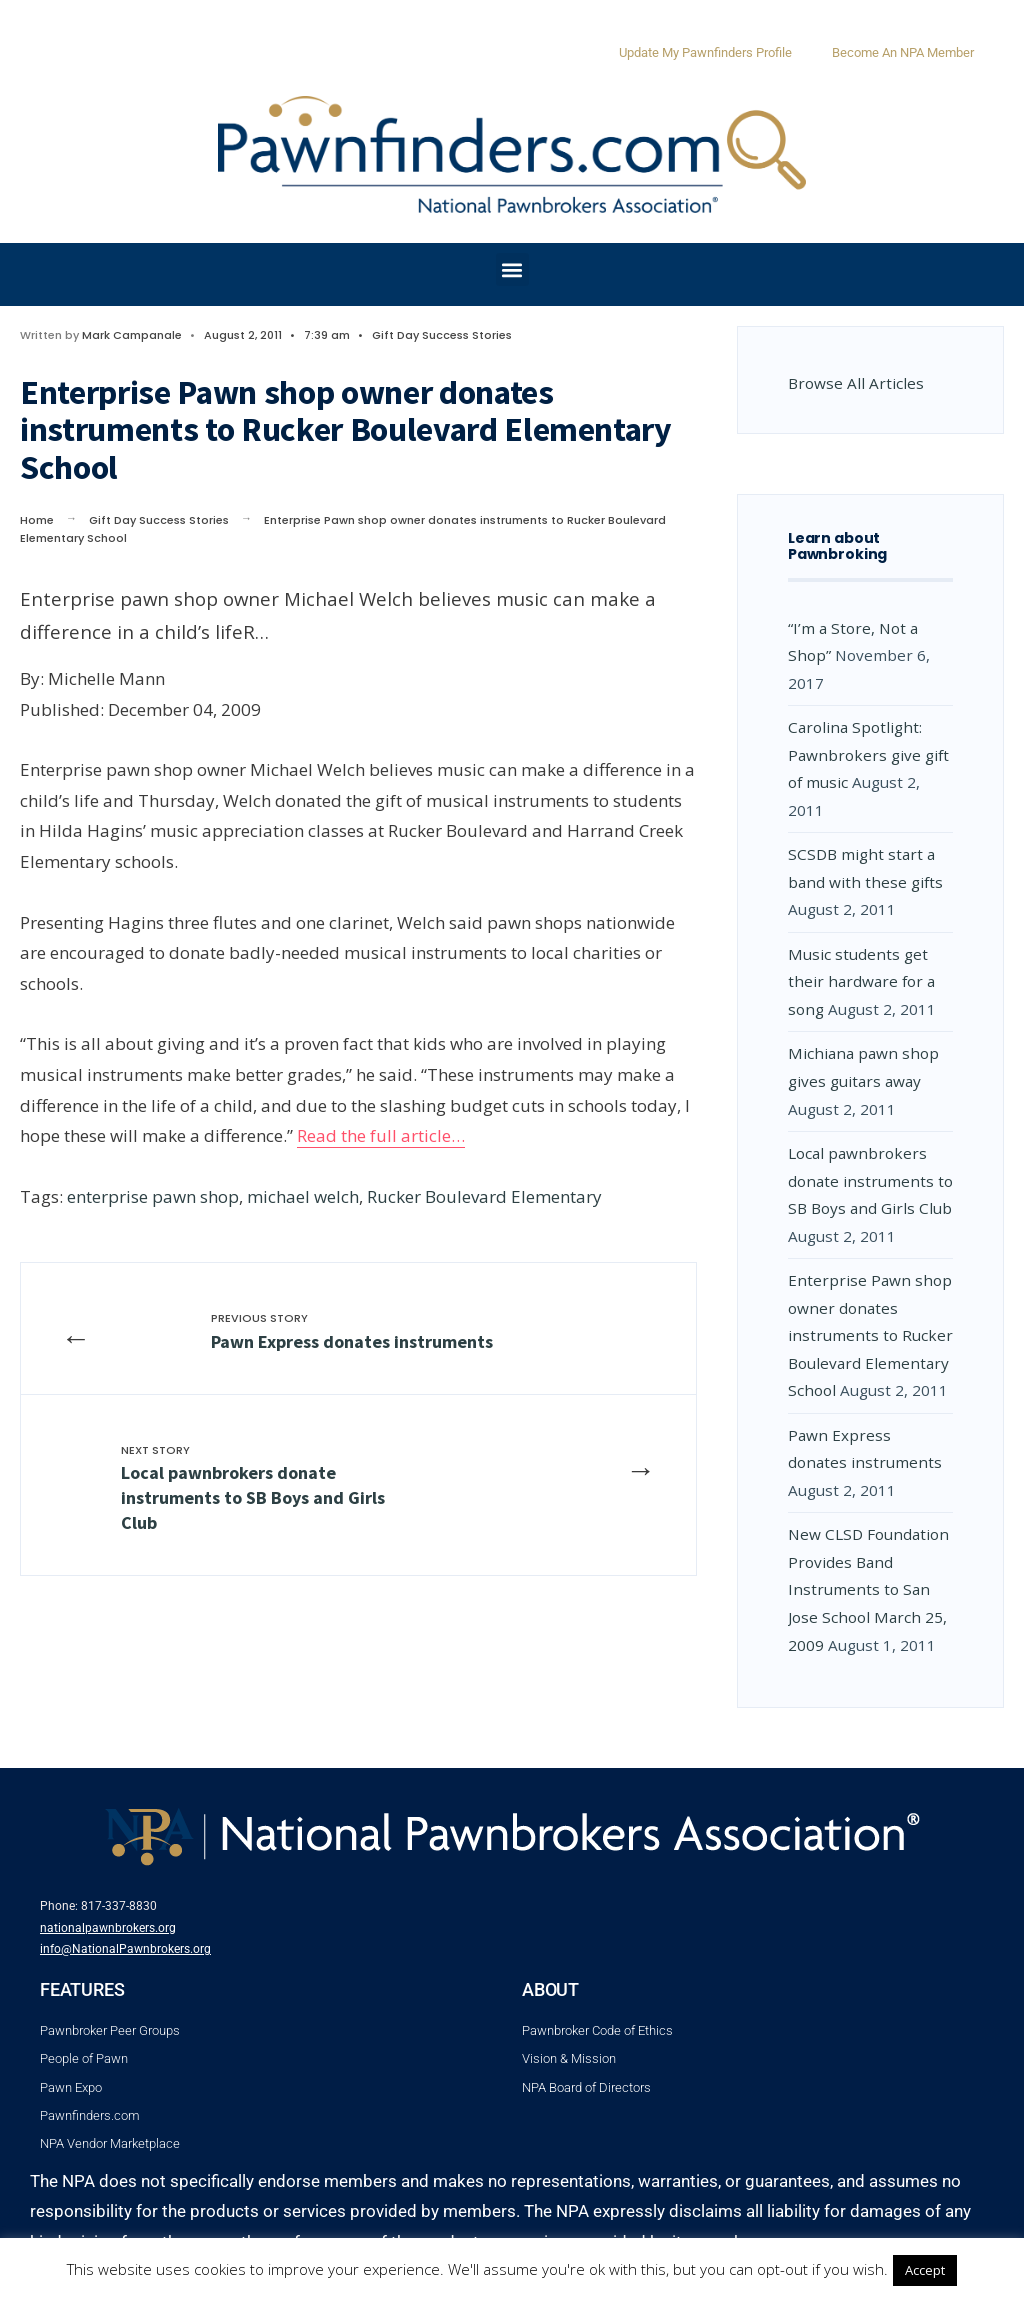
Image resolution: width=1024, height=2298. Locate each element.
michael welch (303, 1196)
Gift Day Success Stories (442, 335)
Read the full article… (381, 1135)
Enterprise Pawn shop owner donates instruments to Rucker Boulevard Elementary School (870, 1335)
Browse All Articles (856, 383)
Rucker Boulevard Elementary (484, 1196)
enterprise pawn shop (153, 1196)
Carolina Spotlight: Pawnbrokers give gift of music (868, 754)
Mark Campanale (132, 335)
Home (37, 520)
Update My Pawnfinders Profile (705, 52)
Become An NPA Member (903, 52)
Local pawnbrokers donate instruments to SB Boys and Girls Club (253, 1488)
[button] (512, 269)
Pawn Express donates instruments (352, 1331)
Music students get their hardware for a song (861, 981)
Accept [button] (925, 2270)
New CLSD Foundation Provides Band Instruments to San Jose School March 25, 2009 (868, 1589)
